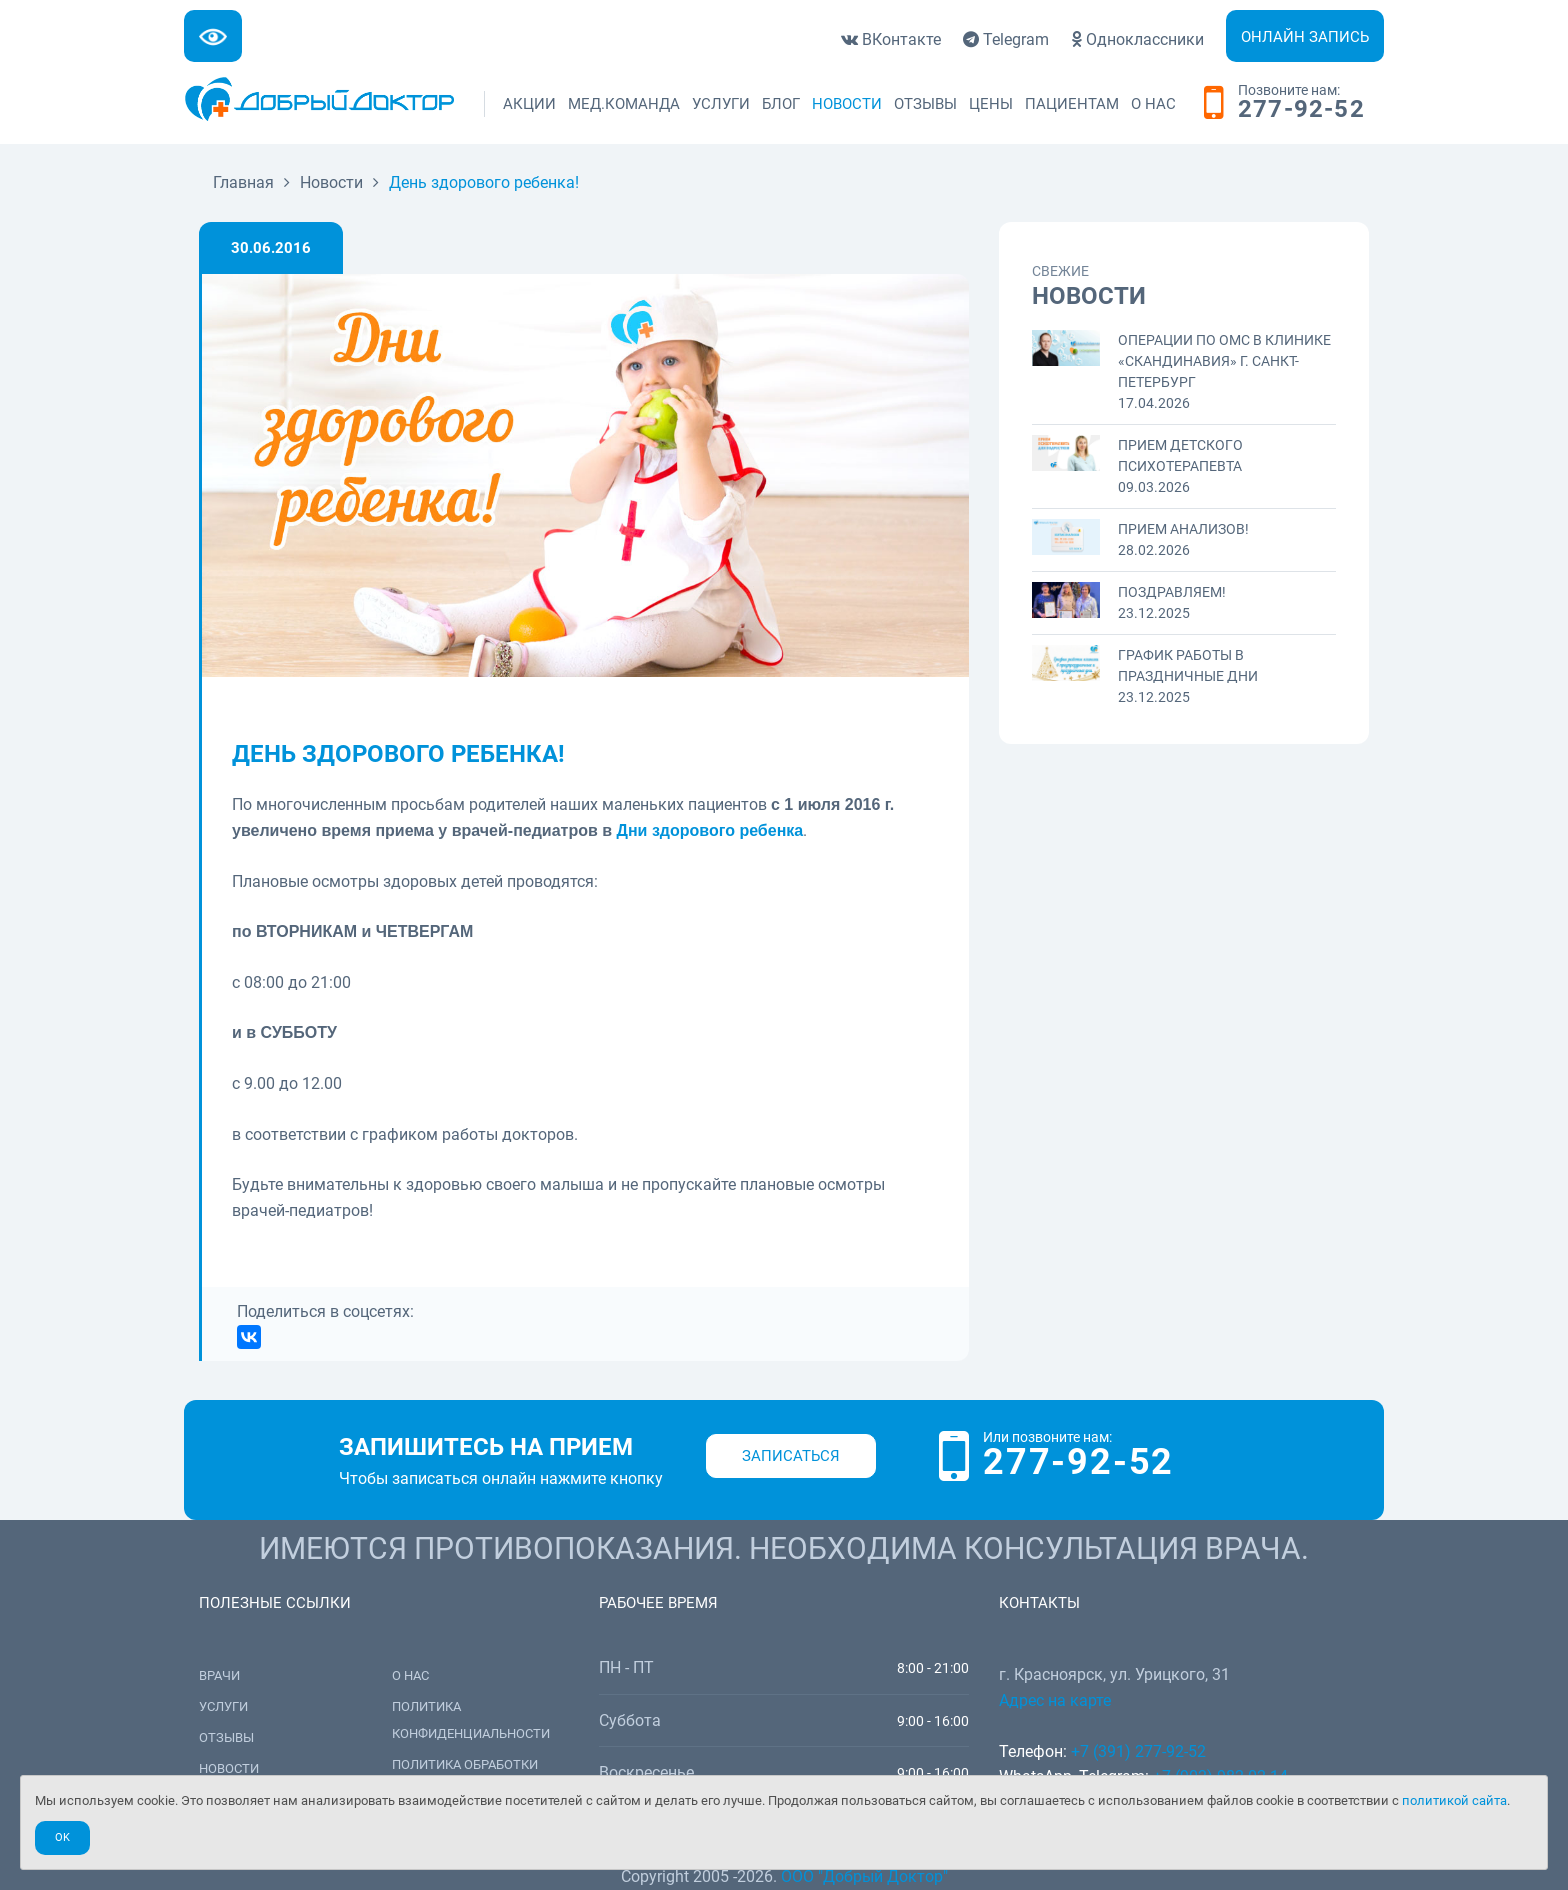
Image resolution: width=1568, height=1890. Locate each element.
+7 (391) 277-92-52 (1138, 1751)
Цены (991, 104)
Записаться (791, 1456)
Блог (781, 104)
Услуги (721, 104)
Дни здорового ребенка (710, 830)
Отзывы (925, 104)
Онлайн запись (1305, 37)
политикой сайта (1454, 1800)
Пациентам (1072, 104)
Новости (847, 104)
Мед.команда (624, 104)
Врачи (219, 1675)
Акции (529, 104)
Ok (62, 1837)
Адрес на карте (1055, 1700)
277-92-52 (1301, 110)
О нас (1153, 104)
